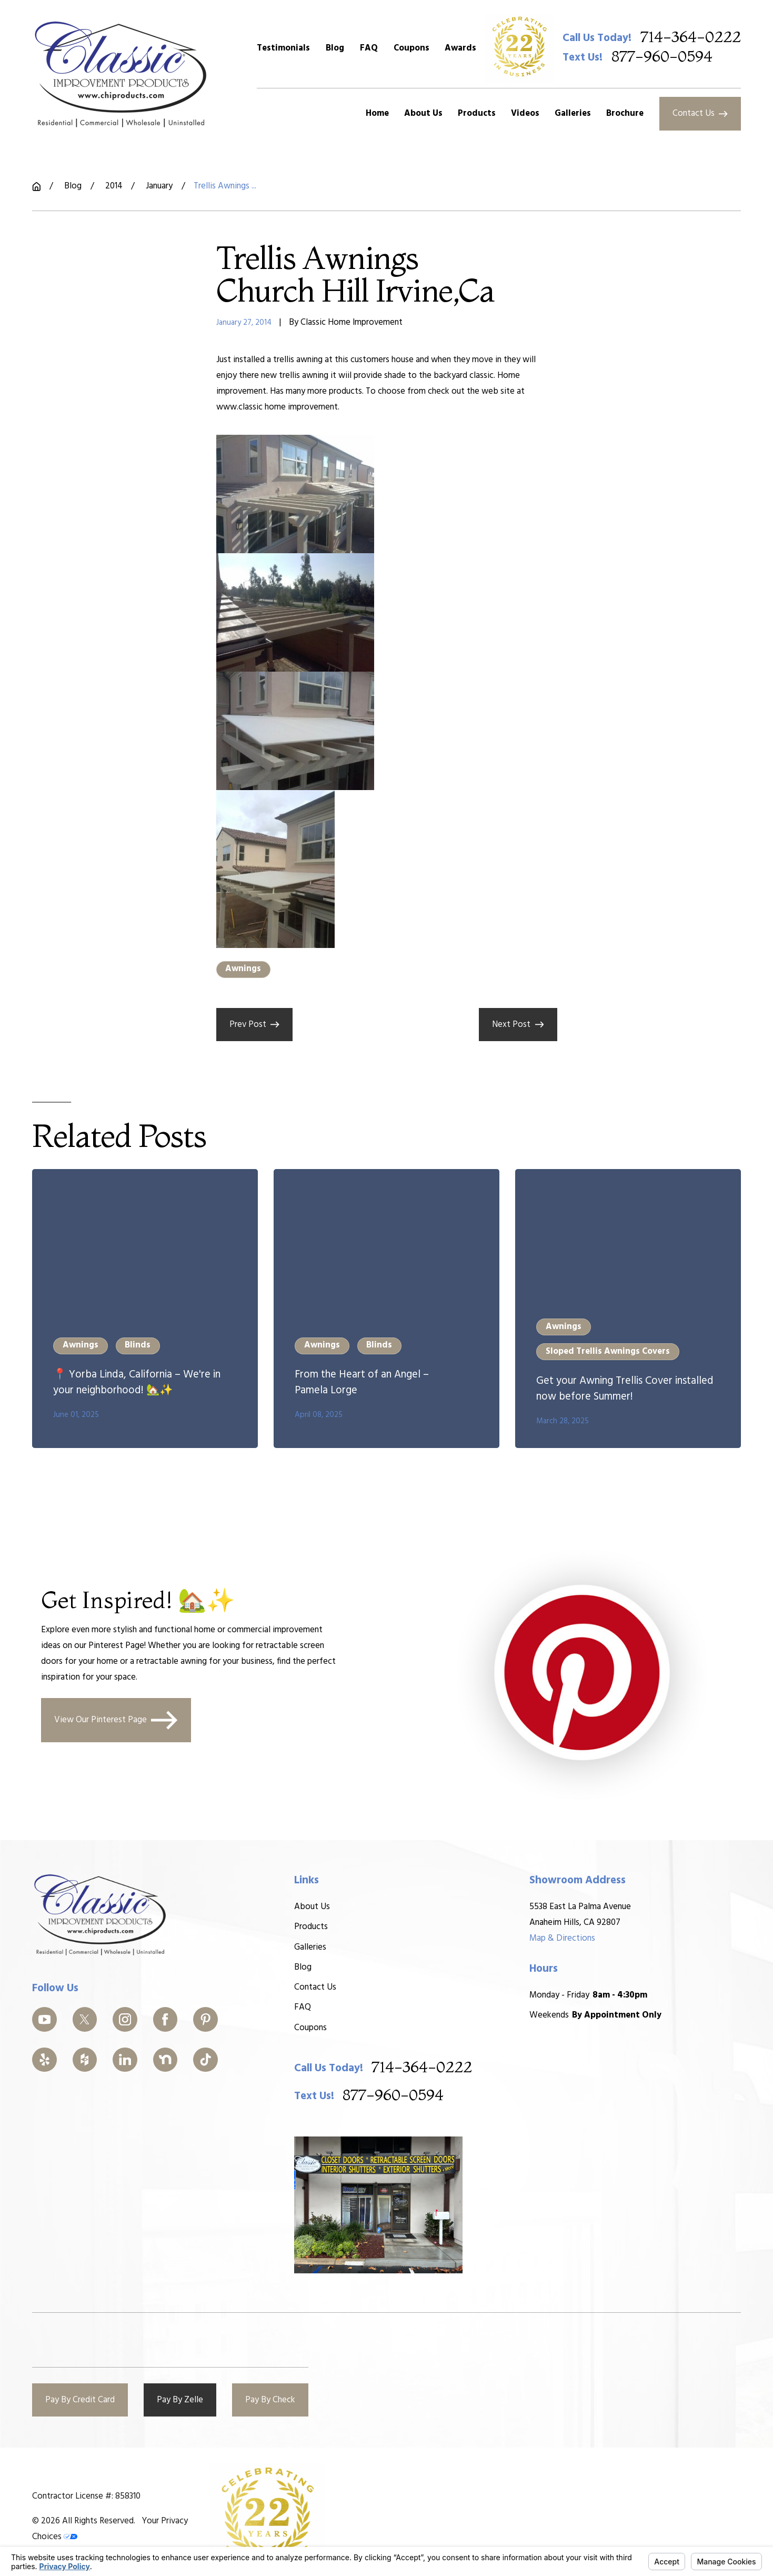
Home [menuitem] (377, 113)
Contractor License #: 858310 (86, 2496)
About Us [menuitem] (423, 113)
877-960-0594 (661, 57)
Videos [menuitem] (525, 113)
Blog (335, 48)
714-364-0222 (690, 37)
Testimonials (283, 48)
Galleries (310, 1947)
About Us (311, 1907)
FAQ (369, 48)
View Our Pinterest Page (116, 1721)
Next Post (518, 1024)
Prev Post (254, 1024)
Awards (460, 48)
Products (310, 1927)
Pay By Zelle (180, 2400)
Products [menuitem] (477, 113)
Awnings (243, 969)
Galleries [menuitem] (573, 113)
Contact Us (700, 113)
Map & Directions (562, 1938)
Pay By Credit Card (80, 2400)
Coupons (411, 48)
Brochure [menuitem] (625, 113)
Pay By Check (270, 2400)
